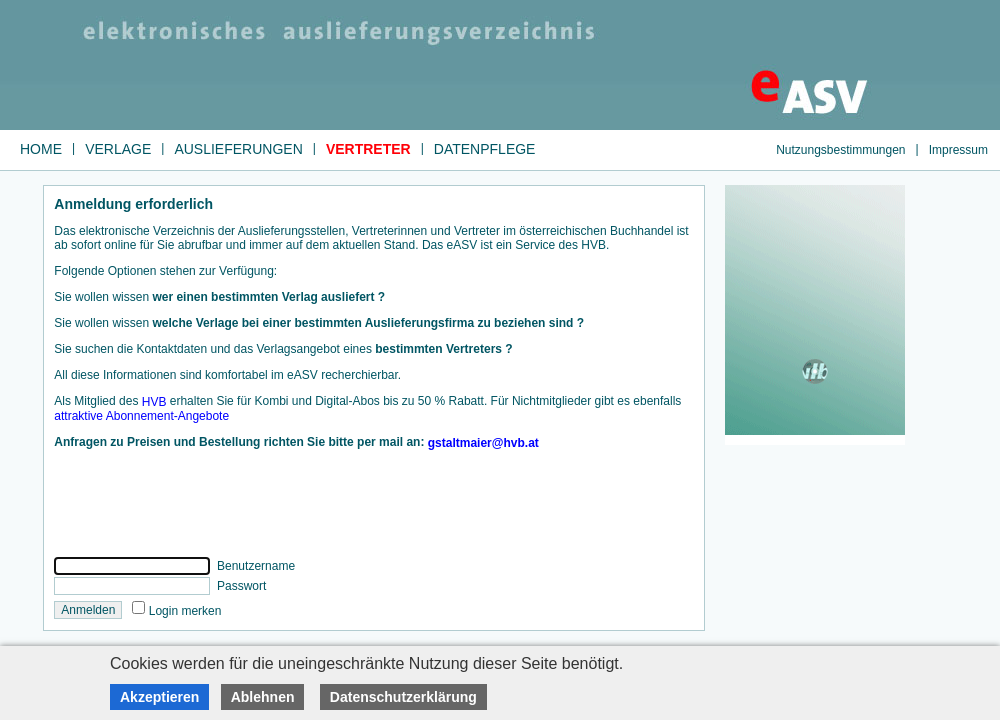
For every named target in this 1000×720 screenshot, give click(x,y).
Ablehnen (263, 697)
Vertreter (368, 149)
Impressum (958, 149)
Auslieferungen (238, 149)
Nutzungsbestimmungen (840, 149)
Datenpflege (485, 149)
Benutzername (254, 566)
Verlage (118, 149)
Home (41, 149)
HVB (154, 402)
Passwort (240, 586)
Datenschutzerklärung (403, 697)
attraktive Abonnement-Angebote (141, 416)
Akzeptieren (159, 697)
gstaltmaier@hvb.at (483, 443)
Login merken (185, 610)
